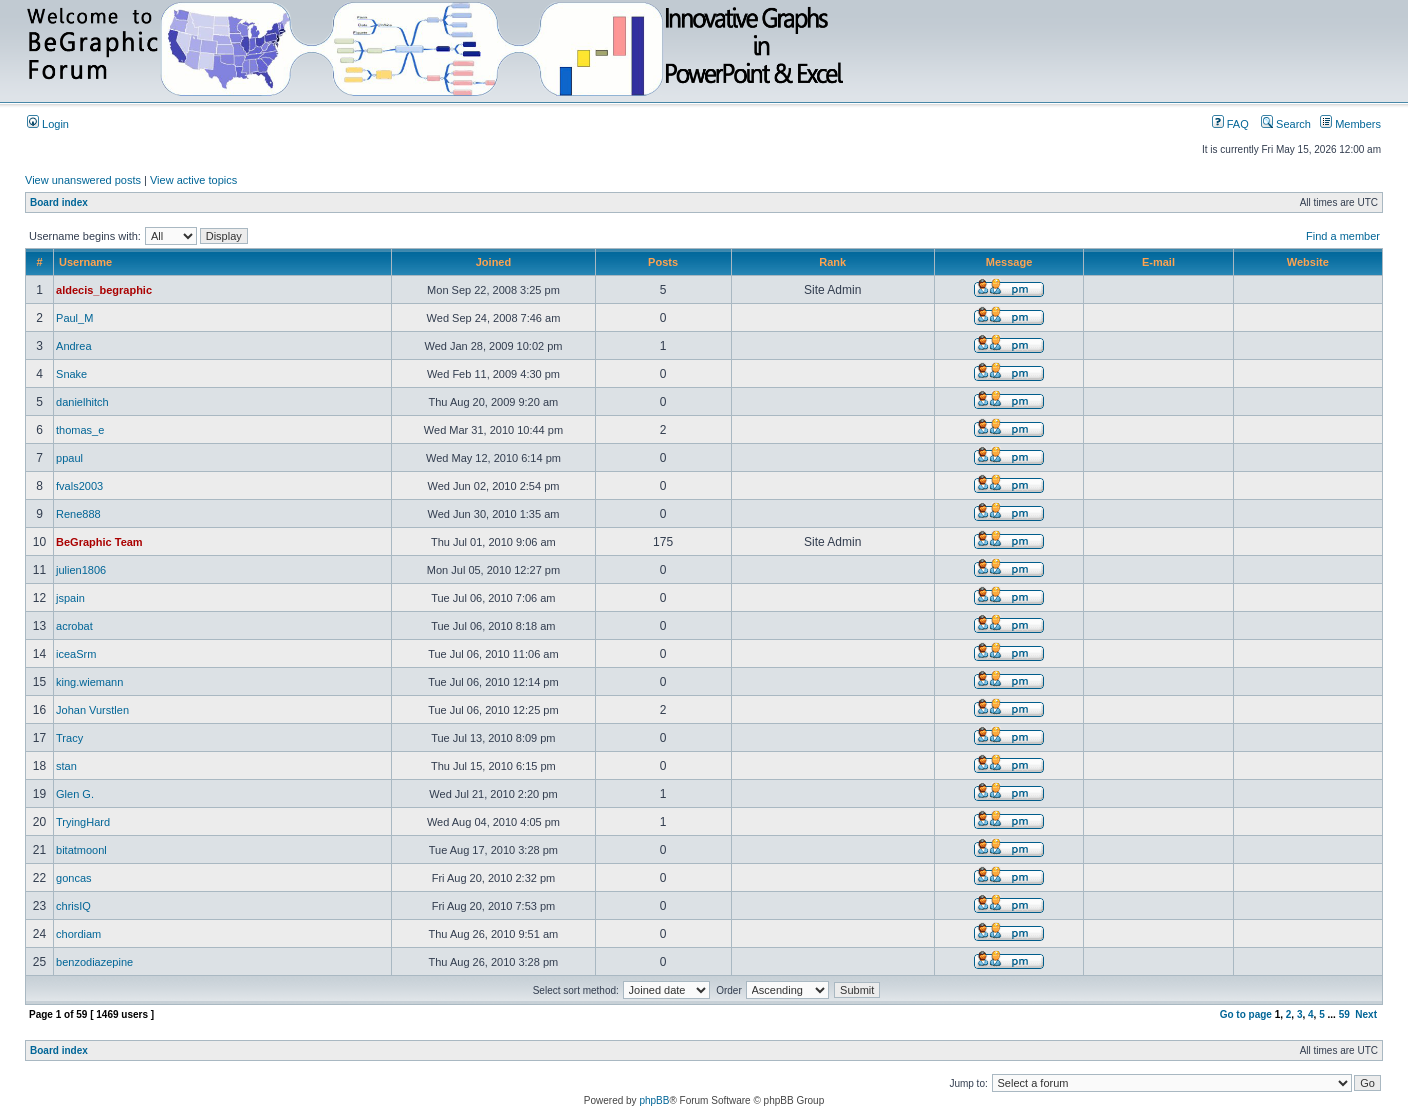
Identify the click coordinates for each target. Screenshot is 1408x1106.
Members (1350, 124)
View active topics (193, 180)
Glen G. (75, 794)
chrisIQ (73, 906)
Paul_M (74, 318)
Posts (663, 262)
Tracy (69, 738)
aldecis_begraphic (104, 290)
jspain (70, 598)
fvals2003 (79, 486)
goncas (73, 878)
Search (1286, 124)
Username (85, 262)
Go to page (1246, 1014)
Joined (493, 262)
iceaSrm (76, 654)
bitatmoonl (81, 850)
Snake (71, 374)
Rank (832, 262)
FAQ (1230, 124)
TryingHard (83, 822)
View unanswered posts (83, 180)
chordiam (78, 934)
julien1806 (81, 570)
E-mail (1158, 262)
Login (48, 124)
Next (1366, 1014)
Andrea (73, 346)
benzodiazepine (94, 962)
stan (66, 766)
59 (1344, 1014)
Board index (59, 202)
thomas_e (80, 430)
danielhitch (82, 402)
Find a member (1343, 236)
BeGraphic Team (99, 542)
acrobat (74, 626)
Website (1308, 262)
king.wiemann (89, 682)
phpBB (654, 1100)
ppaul (69, 458)
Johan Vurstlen (92, 710)
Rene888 (78, 514)
